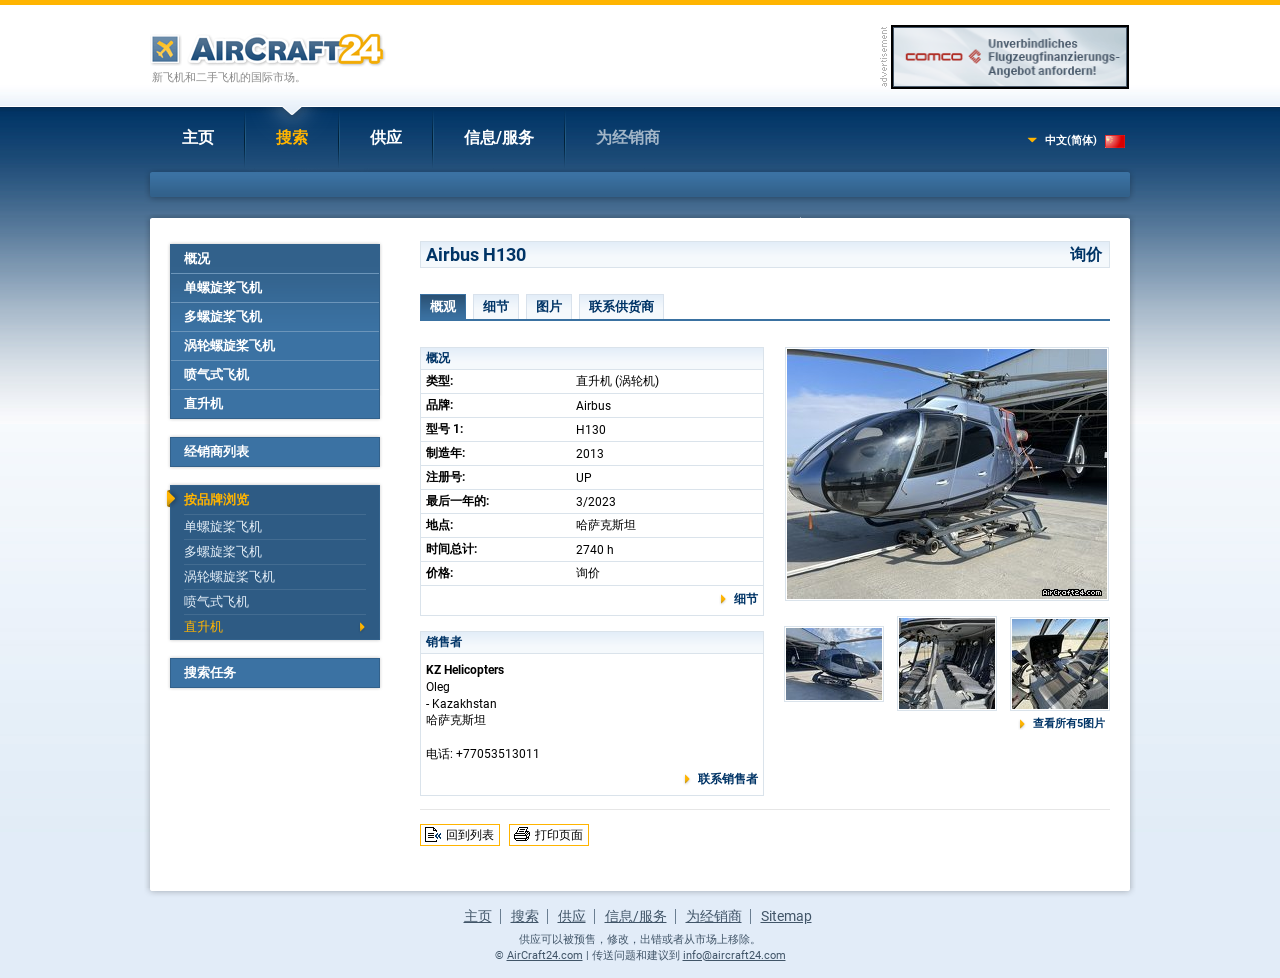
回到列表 (470, 835)
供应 (386, 137)
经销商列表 (216, 451)
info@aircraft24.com (734, 955)
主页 (198, 137)
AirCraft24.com (545, 955)
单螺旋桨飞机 (223, 287)
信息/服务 (499, 137)
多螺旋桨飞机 (223, 316)
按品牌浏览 (216, 499)
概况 (197, 258)
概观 (443, 306)
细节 (496, 306)
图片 (549, 306)
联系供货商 (621, 306)
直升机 (203, 403)
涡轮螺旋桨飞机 (229, 345)
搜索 (292, 137)
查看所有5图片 (1069, 723)
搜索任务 (210, 672)
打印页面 (559, 835)
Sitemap (786, 916)
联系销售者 (728, 779)
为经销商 (628, 137)
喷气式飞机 (216, 374)
